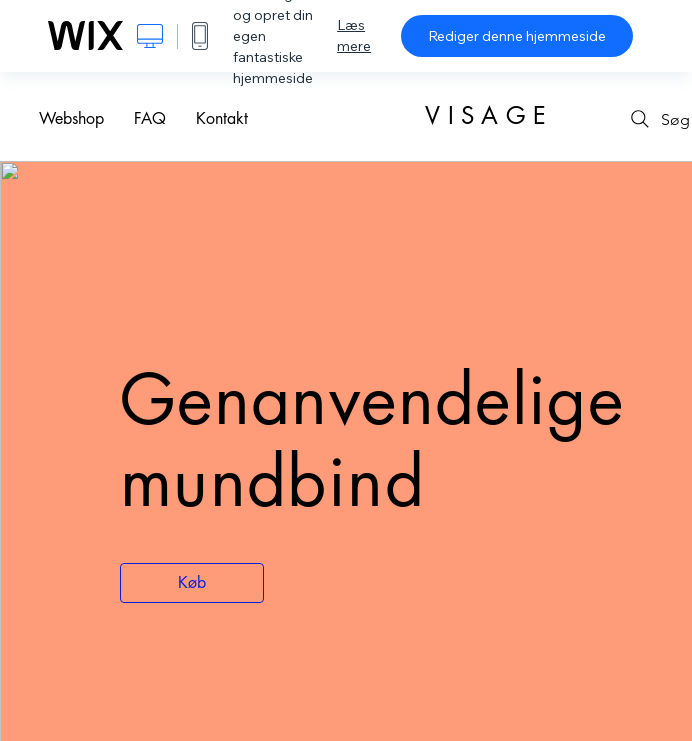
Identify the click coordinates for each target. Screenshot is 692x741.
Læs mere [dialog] (354, 35)
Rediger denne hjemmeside (517, 36)
